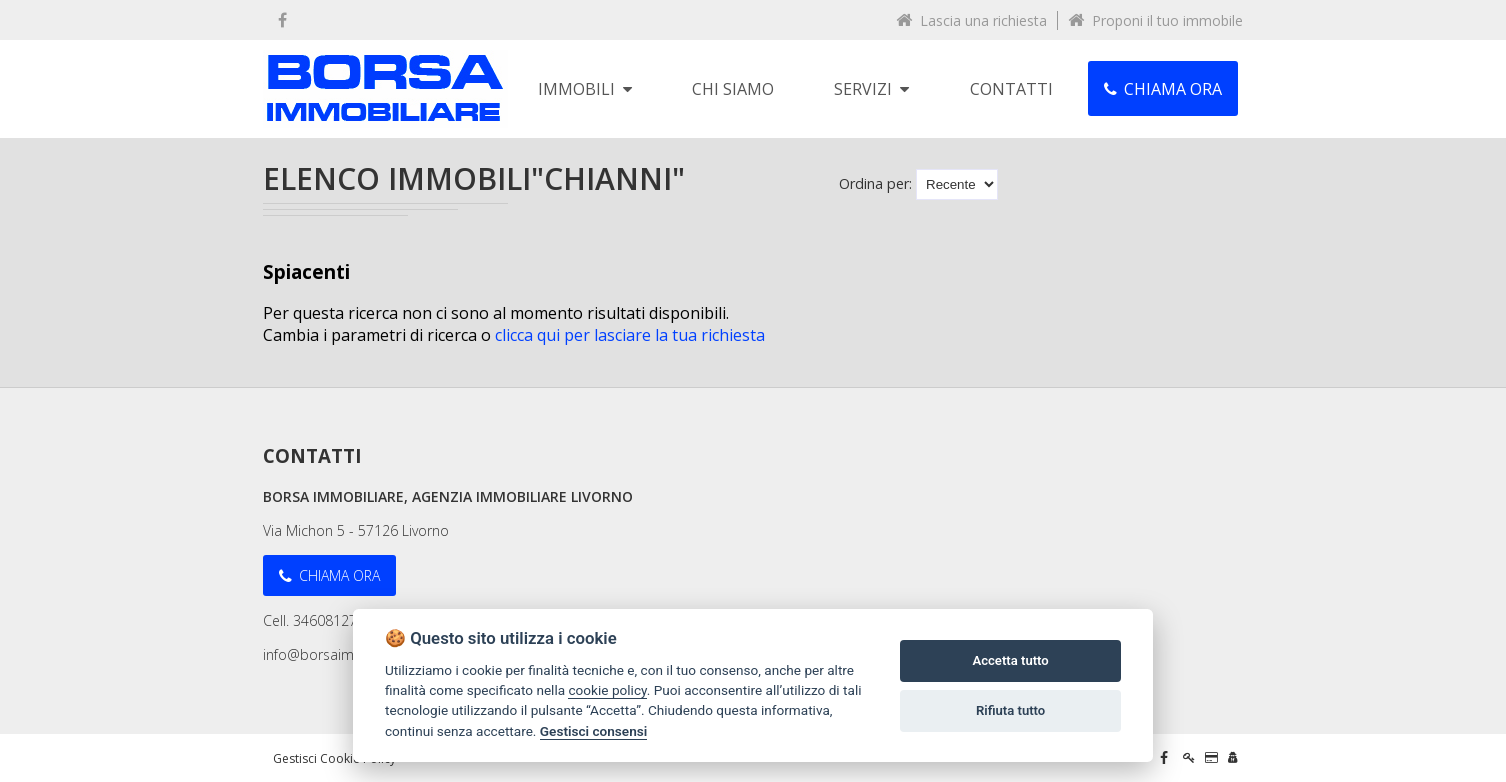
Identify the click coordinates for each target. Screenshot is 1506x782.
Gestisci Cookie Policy (334, 758)
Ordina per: (875, 183)
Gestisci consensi (593, 731)
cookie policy (607, 690)
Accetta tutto (1010, 660)
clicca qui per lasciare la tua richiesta (630, 335)
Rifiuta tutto (1010, 710)
